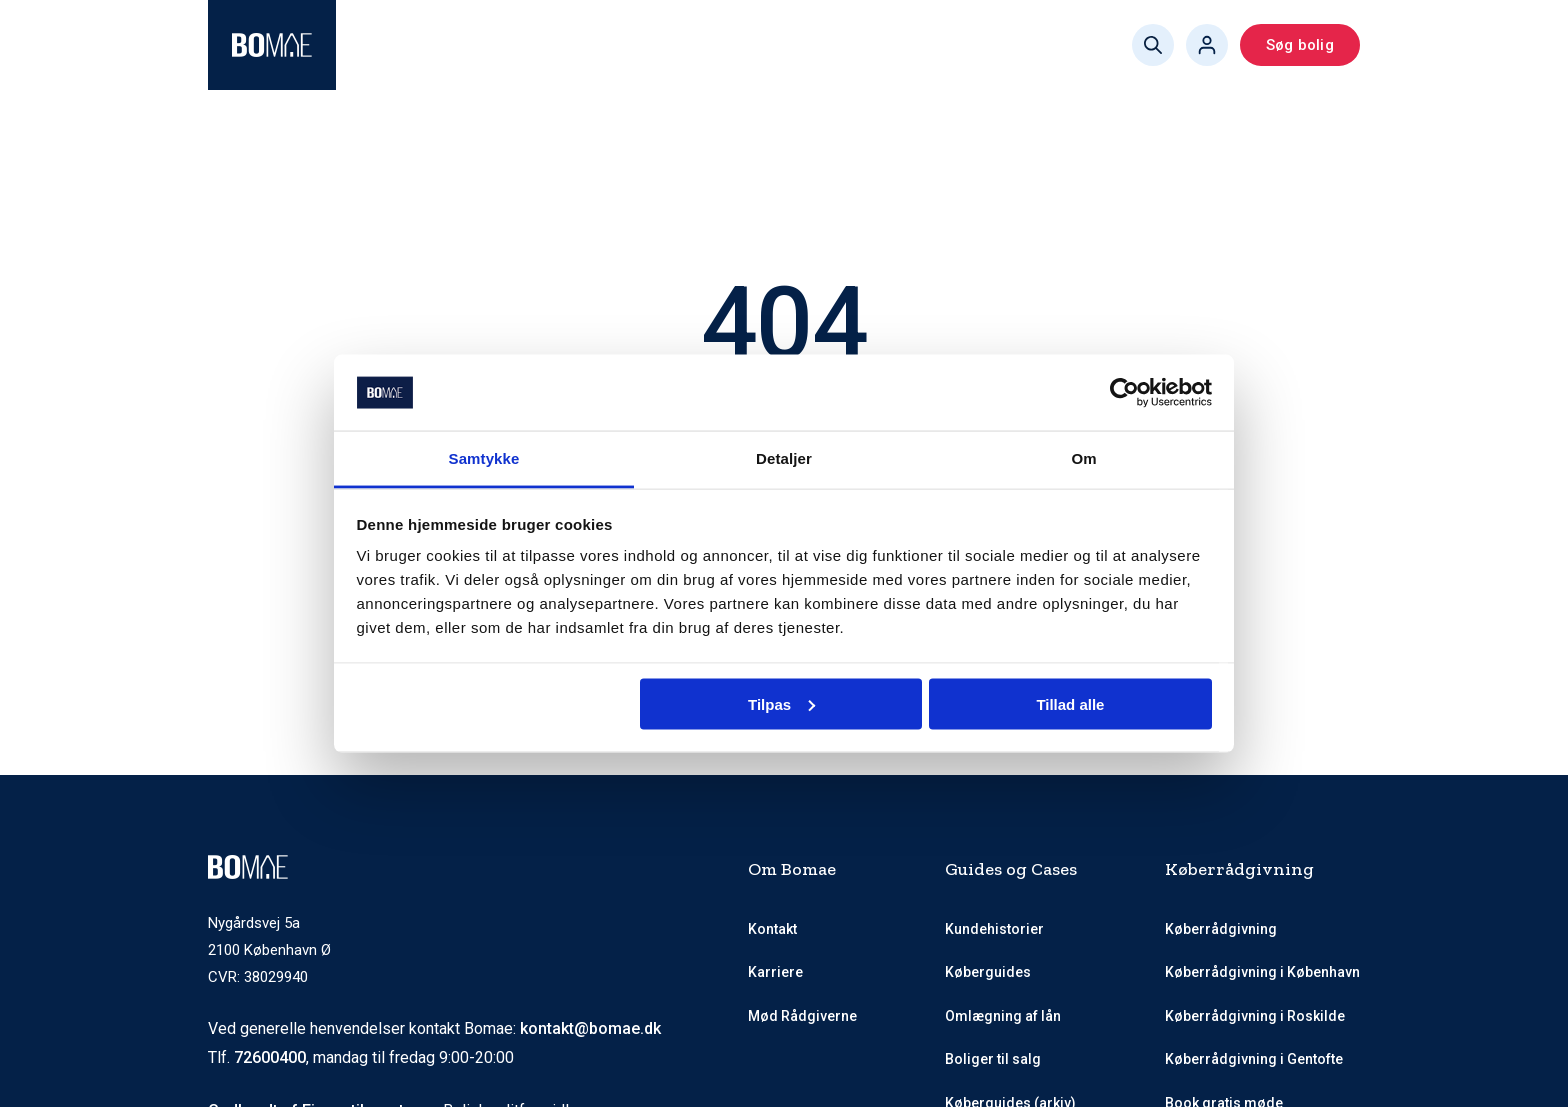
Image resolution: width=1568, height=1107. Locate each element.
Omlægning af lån (1003, 1016)
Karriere (775, 972)
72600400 (270, 1057)
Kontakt (772, 929)
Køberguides (841, 45)
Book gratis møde (988, 45)
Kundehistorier (994, 929)
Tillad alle (1070, 703)
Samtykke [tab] (484, 458)
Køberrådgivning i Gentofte (1254, 1059)
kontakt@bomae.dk (590, 1028)
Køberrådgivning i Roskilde (1255, 1016)
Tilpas (781, 703)
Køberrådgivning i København (1262, 972)
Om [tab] (1083, 458)
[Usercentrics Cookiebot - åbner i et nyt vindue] (1124, 393)
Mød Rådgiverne (619, 45)
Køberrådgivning (434, 45)
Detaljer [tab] (784, 458)
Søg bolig (1300, 45)
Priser (737, 45)
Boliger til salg (993, 1059)
